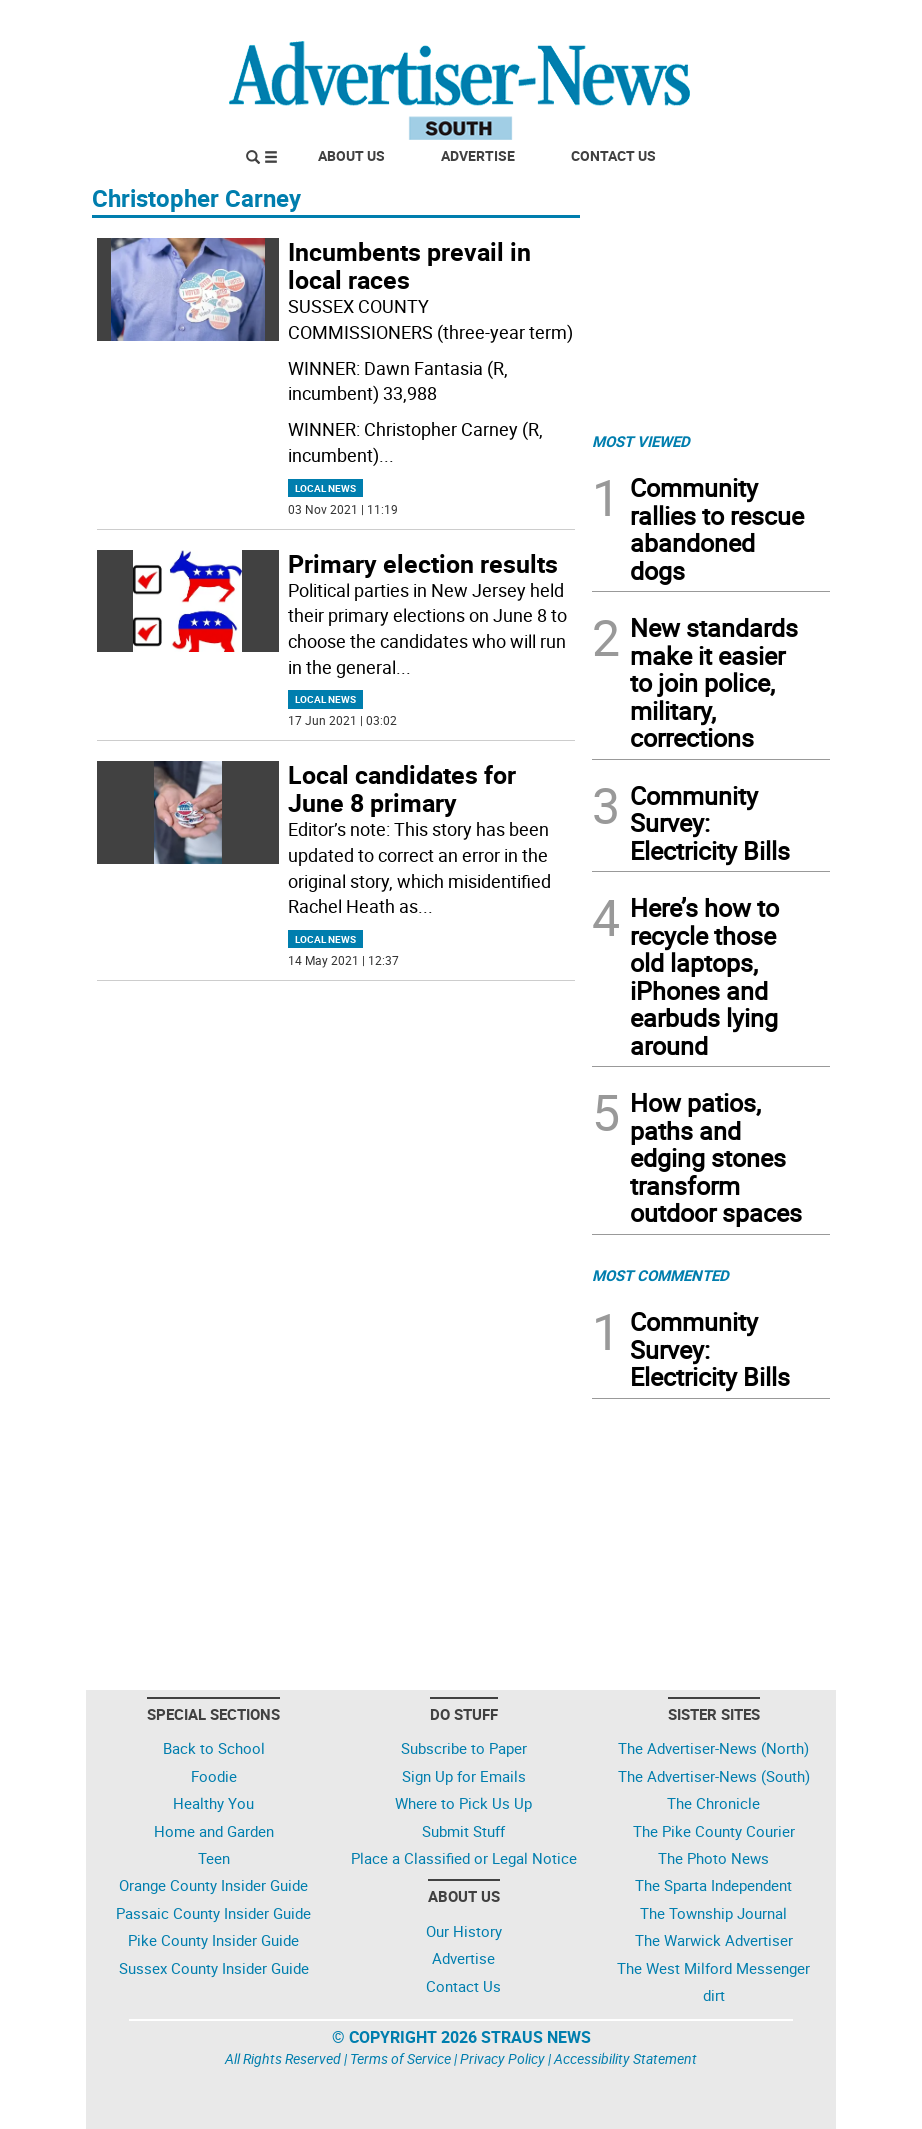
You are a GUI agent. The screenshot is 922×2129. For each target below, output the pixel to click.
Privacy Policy (502, 2058)
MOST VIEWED (641, 441)
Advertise (478, 155)
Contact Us (613, 155)
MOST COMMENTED (660, 1275)
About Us (351, 155)
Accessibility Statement (625, 2058)
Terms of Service (400, 2058)
